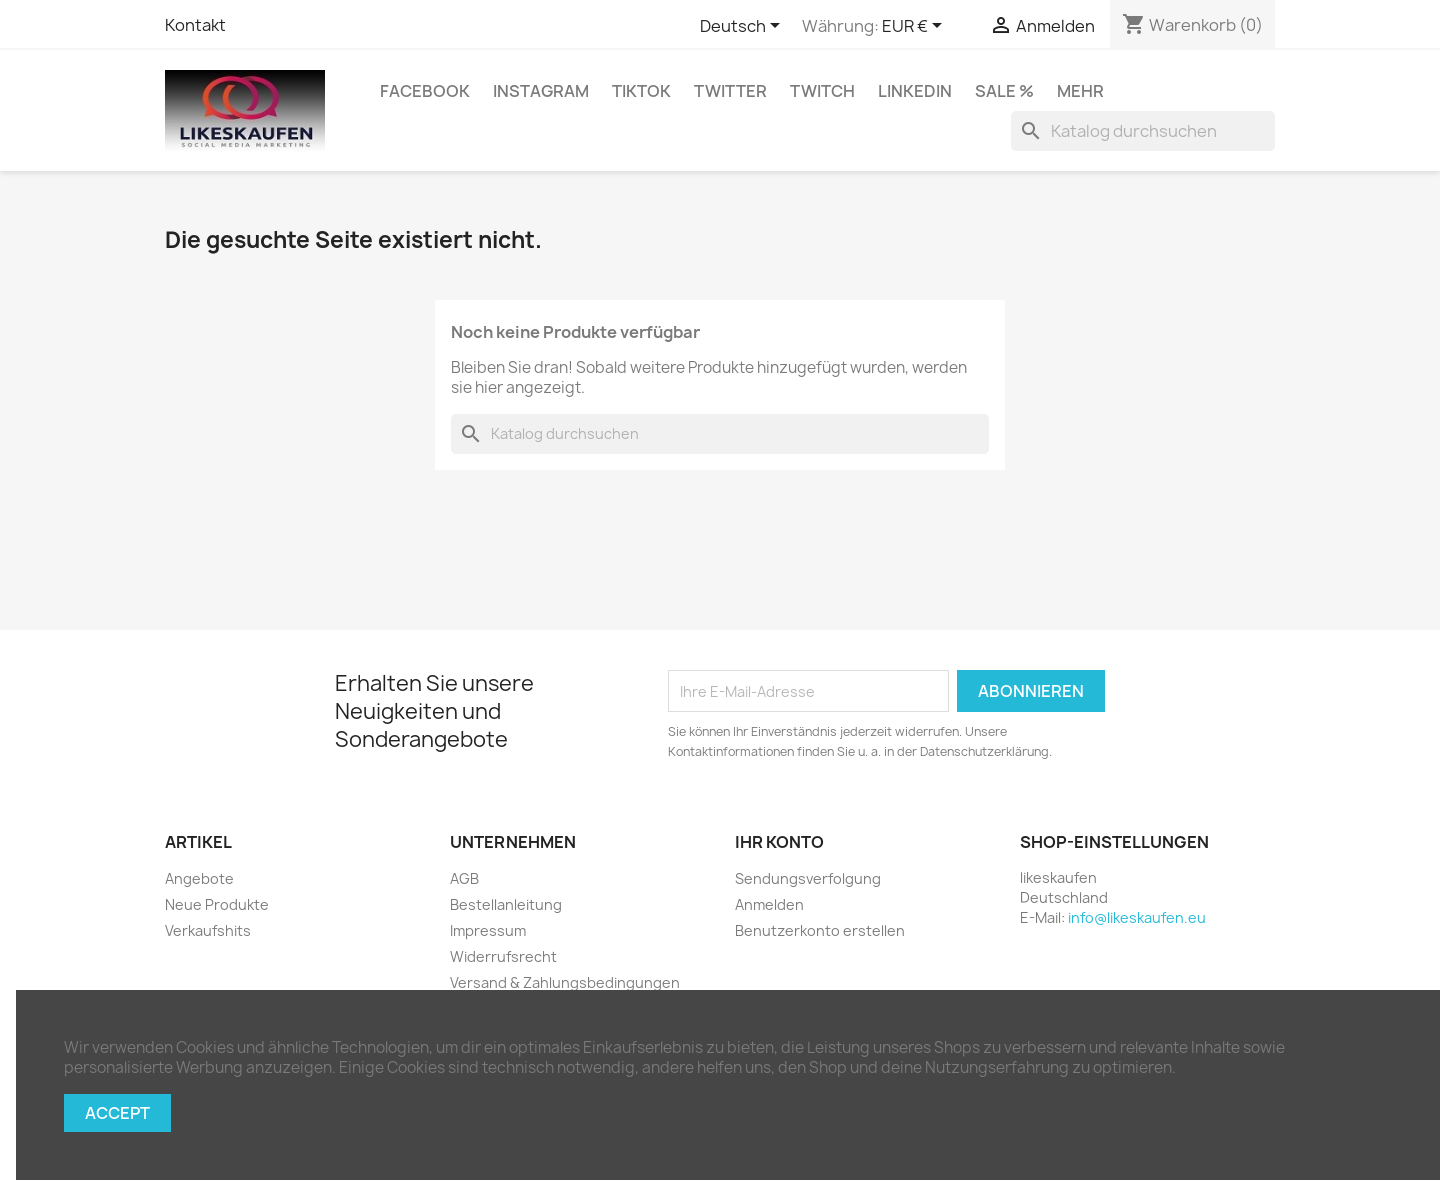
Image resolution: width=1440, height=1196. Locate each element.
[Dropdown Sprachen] (743, 27)
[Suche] (1143, 131)
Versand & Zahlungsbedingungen (565, 982)
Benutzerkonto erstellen (820, 930)
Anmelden (769, 904)
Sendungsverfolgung (808, 878)
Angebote (199, 878)
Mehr (1080, 91)
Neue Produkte (217, 904)
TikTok (641, 91)
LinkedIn (915, 91)
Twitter (730, 91)
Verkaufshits (208, 930)
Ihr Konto (779, 842)
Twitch (822, 91)
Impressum (488, 930)
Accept (117, 1113)
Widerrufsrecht (503, 956)
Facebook (425, 91)
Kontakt (195, 25)
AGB (464, 878)
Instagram (541, 91)
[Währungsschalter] (915, 27)
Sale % (1004, 91)
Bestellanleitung (506, 904)
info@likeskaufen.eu (1137, 917)
